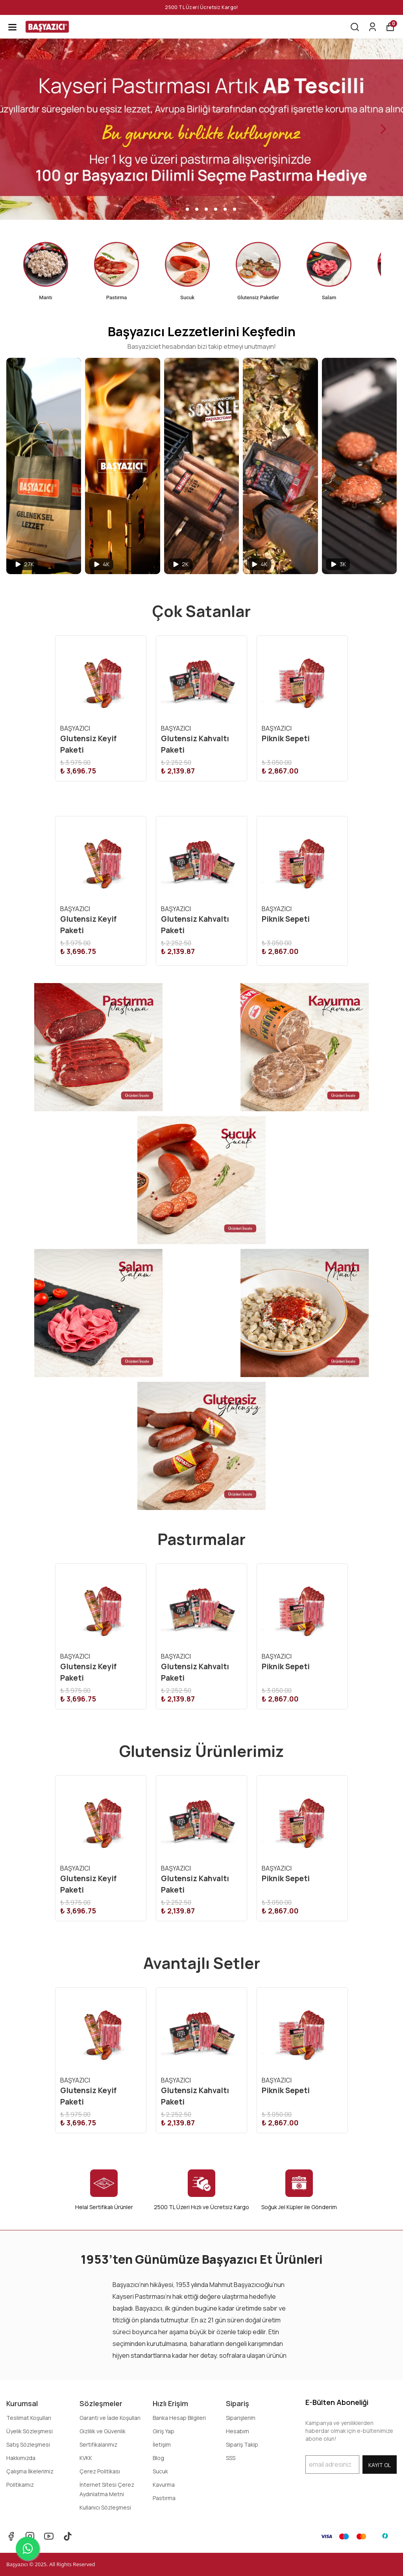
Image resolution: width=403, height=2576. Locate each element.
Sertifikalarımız (98, 2444)
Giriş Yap (163, 2431)
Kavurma (164, 2484)
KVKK (85, 2458)
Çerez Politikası (99, 2471)
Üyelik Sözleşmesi (29, 2431)
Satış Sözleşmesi (28, 2444)
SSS (230, 2458)
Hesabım (237, 2431)
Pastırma (164, 2498)
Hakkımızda (20, 2458)
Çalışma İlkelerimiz (30, 2471)
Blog (158, 2458)
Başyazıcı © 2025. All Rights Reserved (50, 2564)
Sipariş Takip (242, 2444)
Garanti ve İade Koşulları (109, 2417)
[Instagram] (30, 2536)
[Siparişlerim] (372, 27)
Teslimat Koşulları (28, 2417)
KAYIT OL (379, 2465)
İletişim (162, 2444)
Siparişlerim (240, 2417)
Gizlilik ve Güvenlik (102, 2431)
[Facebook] (11, 2536)
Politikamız (20, 2484)
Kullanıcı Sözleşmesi (105, 2507)
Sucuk (160, 2471)
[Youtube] (49, 2536)
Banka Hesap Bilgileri (179, 2417)
